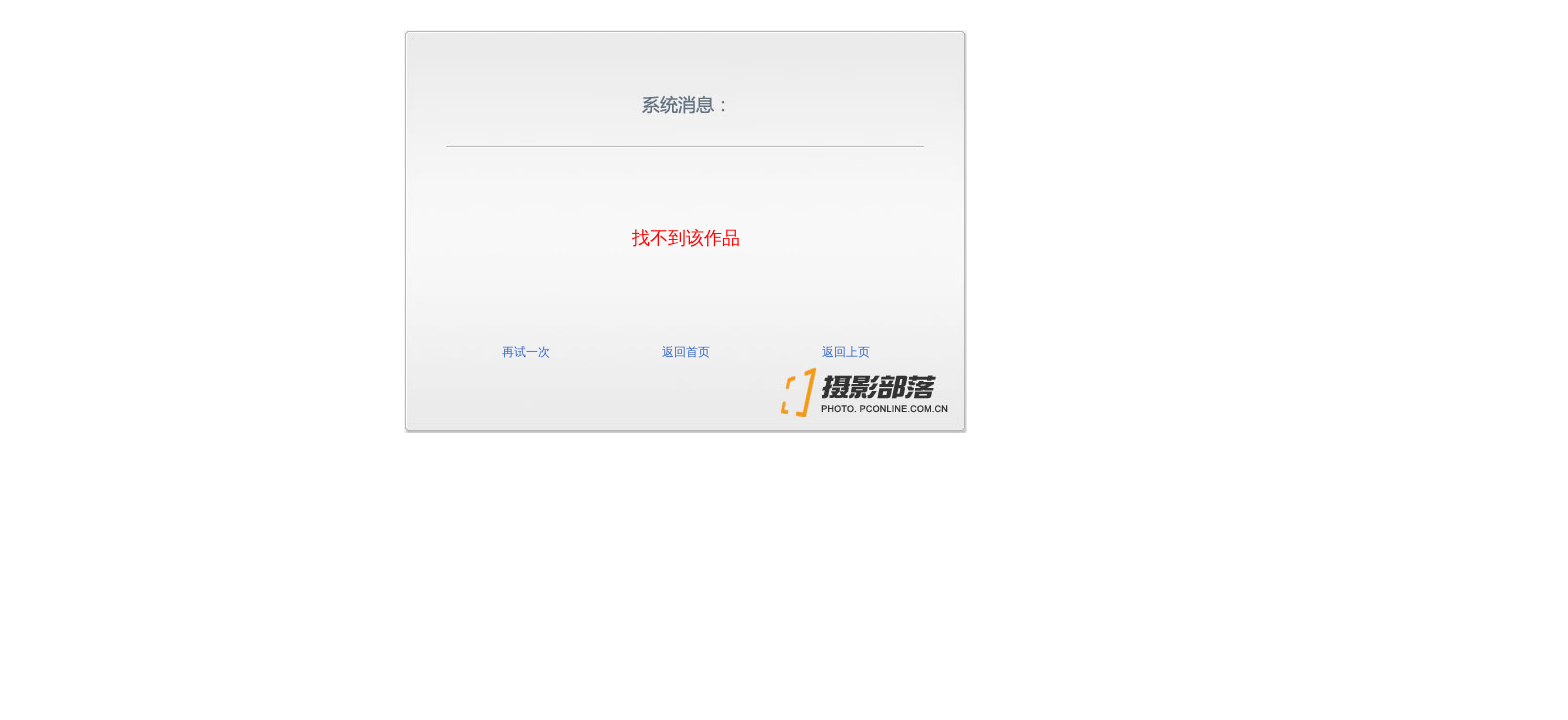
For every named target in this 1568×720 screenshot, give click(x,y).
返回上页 (846, 352)
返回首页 (686, 352)
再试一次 (526, 352)
